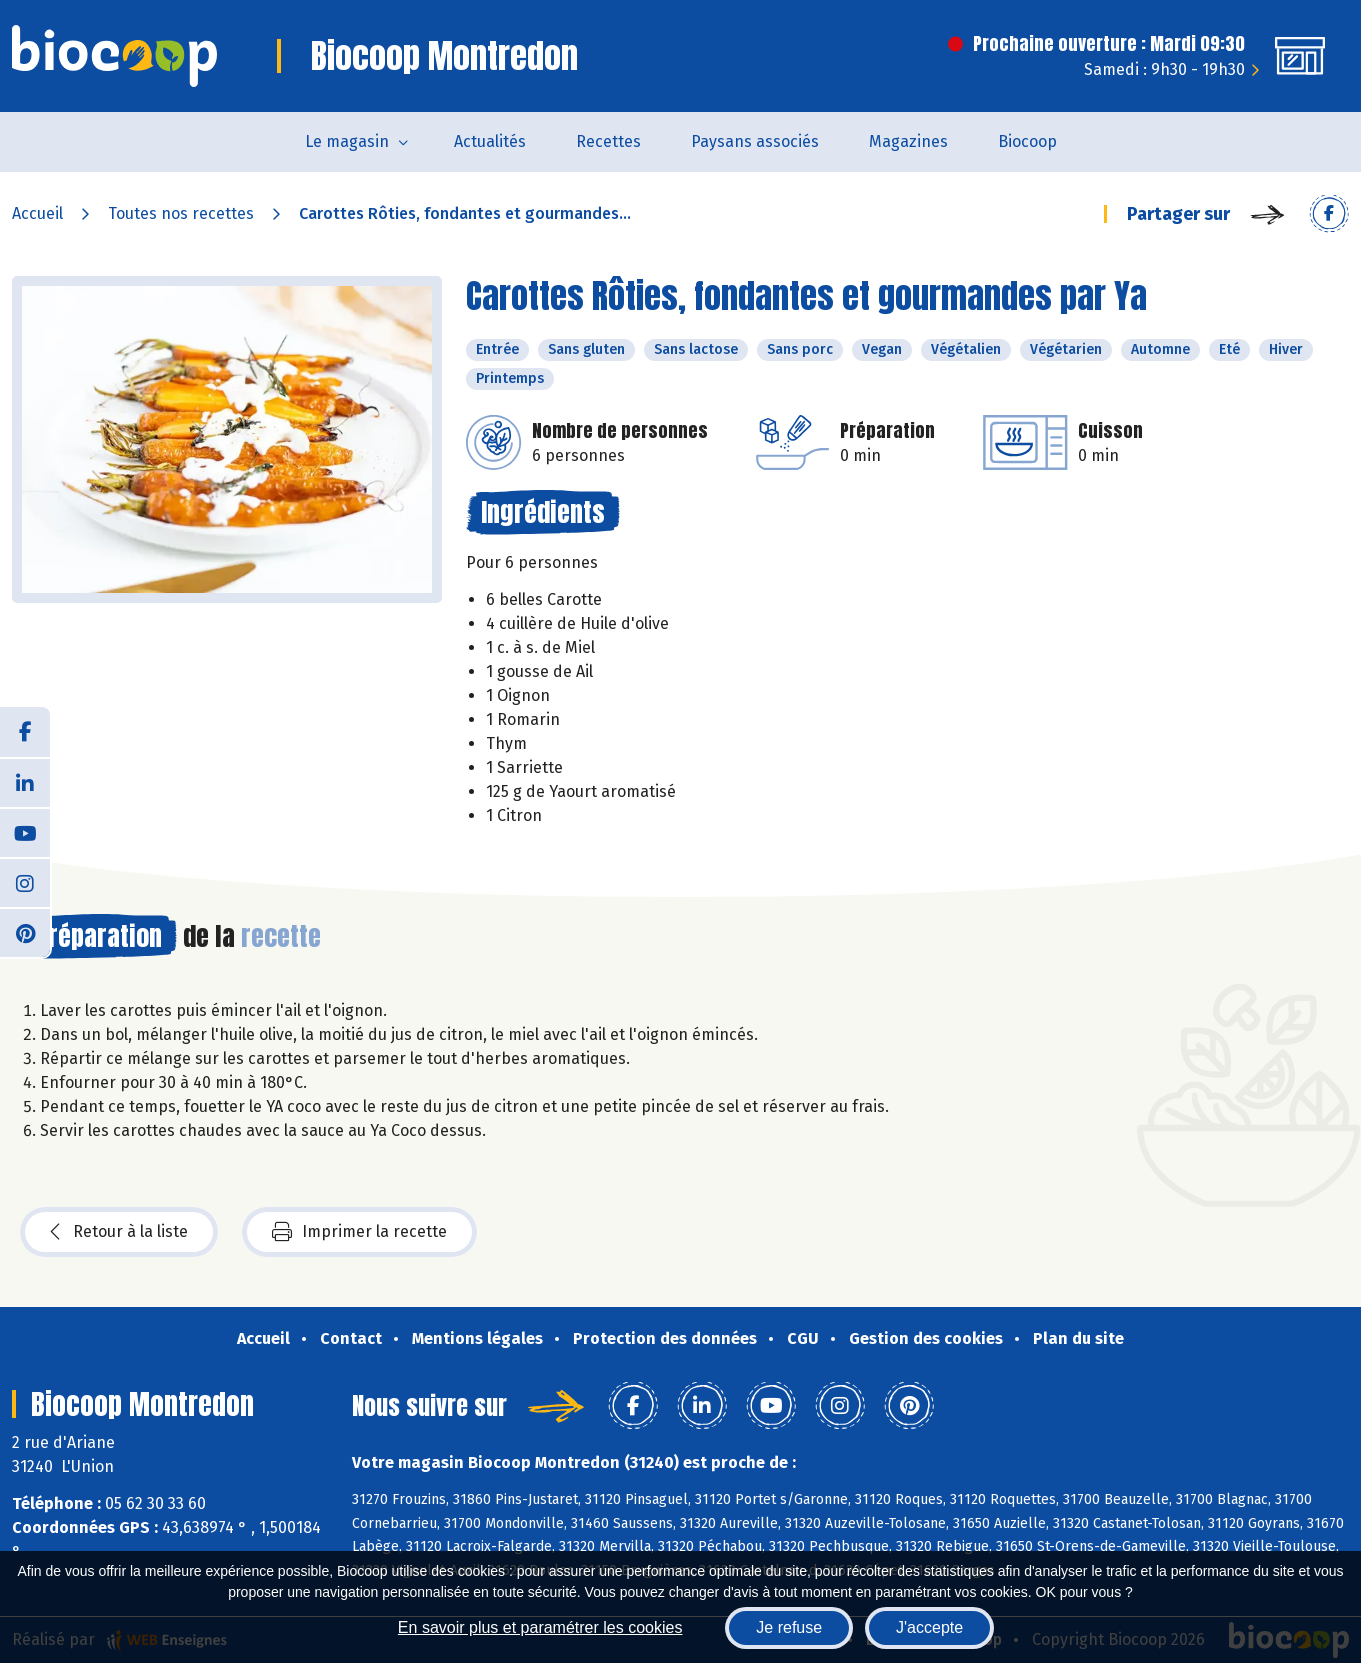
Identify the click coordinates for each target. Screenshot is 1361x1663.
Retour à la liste (119, 1232)
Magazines (908, 141)
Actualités (490, 141)
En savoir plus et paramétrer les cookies (540, 1627)
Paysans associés (755, 141)
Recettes (608, 141)
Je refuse (789, 1627)
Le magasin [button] (347, 141)
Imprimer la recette (359, 1232)
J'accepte (929, 1627)
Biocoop (1027, 141)
